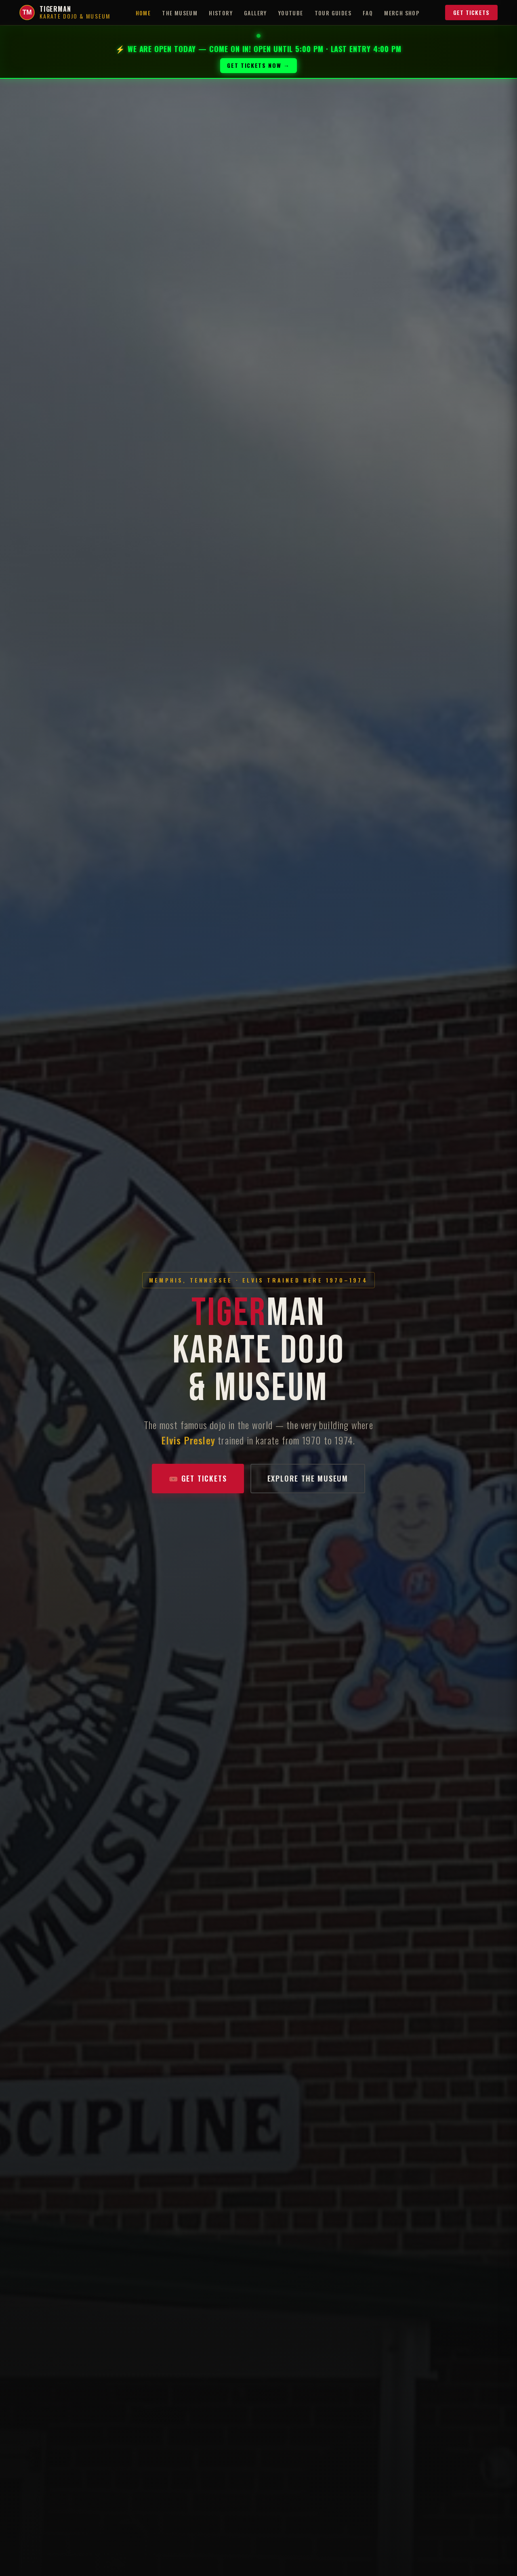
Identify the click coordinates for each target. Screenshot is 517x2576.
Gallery (255, 12)
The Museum (180, 12)
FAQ (368, 12)
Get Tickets (471, 12)
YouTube (290, 12)
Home (143, 12)
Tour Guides (333, 12)
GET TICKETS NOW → (258, 65)
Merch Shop (402, 12)
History (221, 12)
